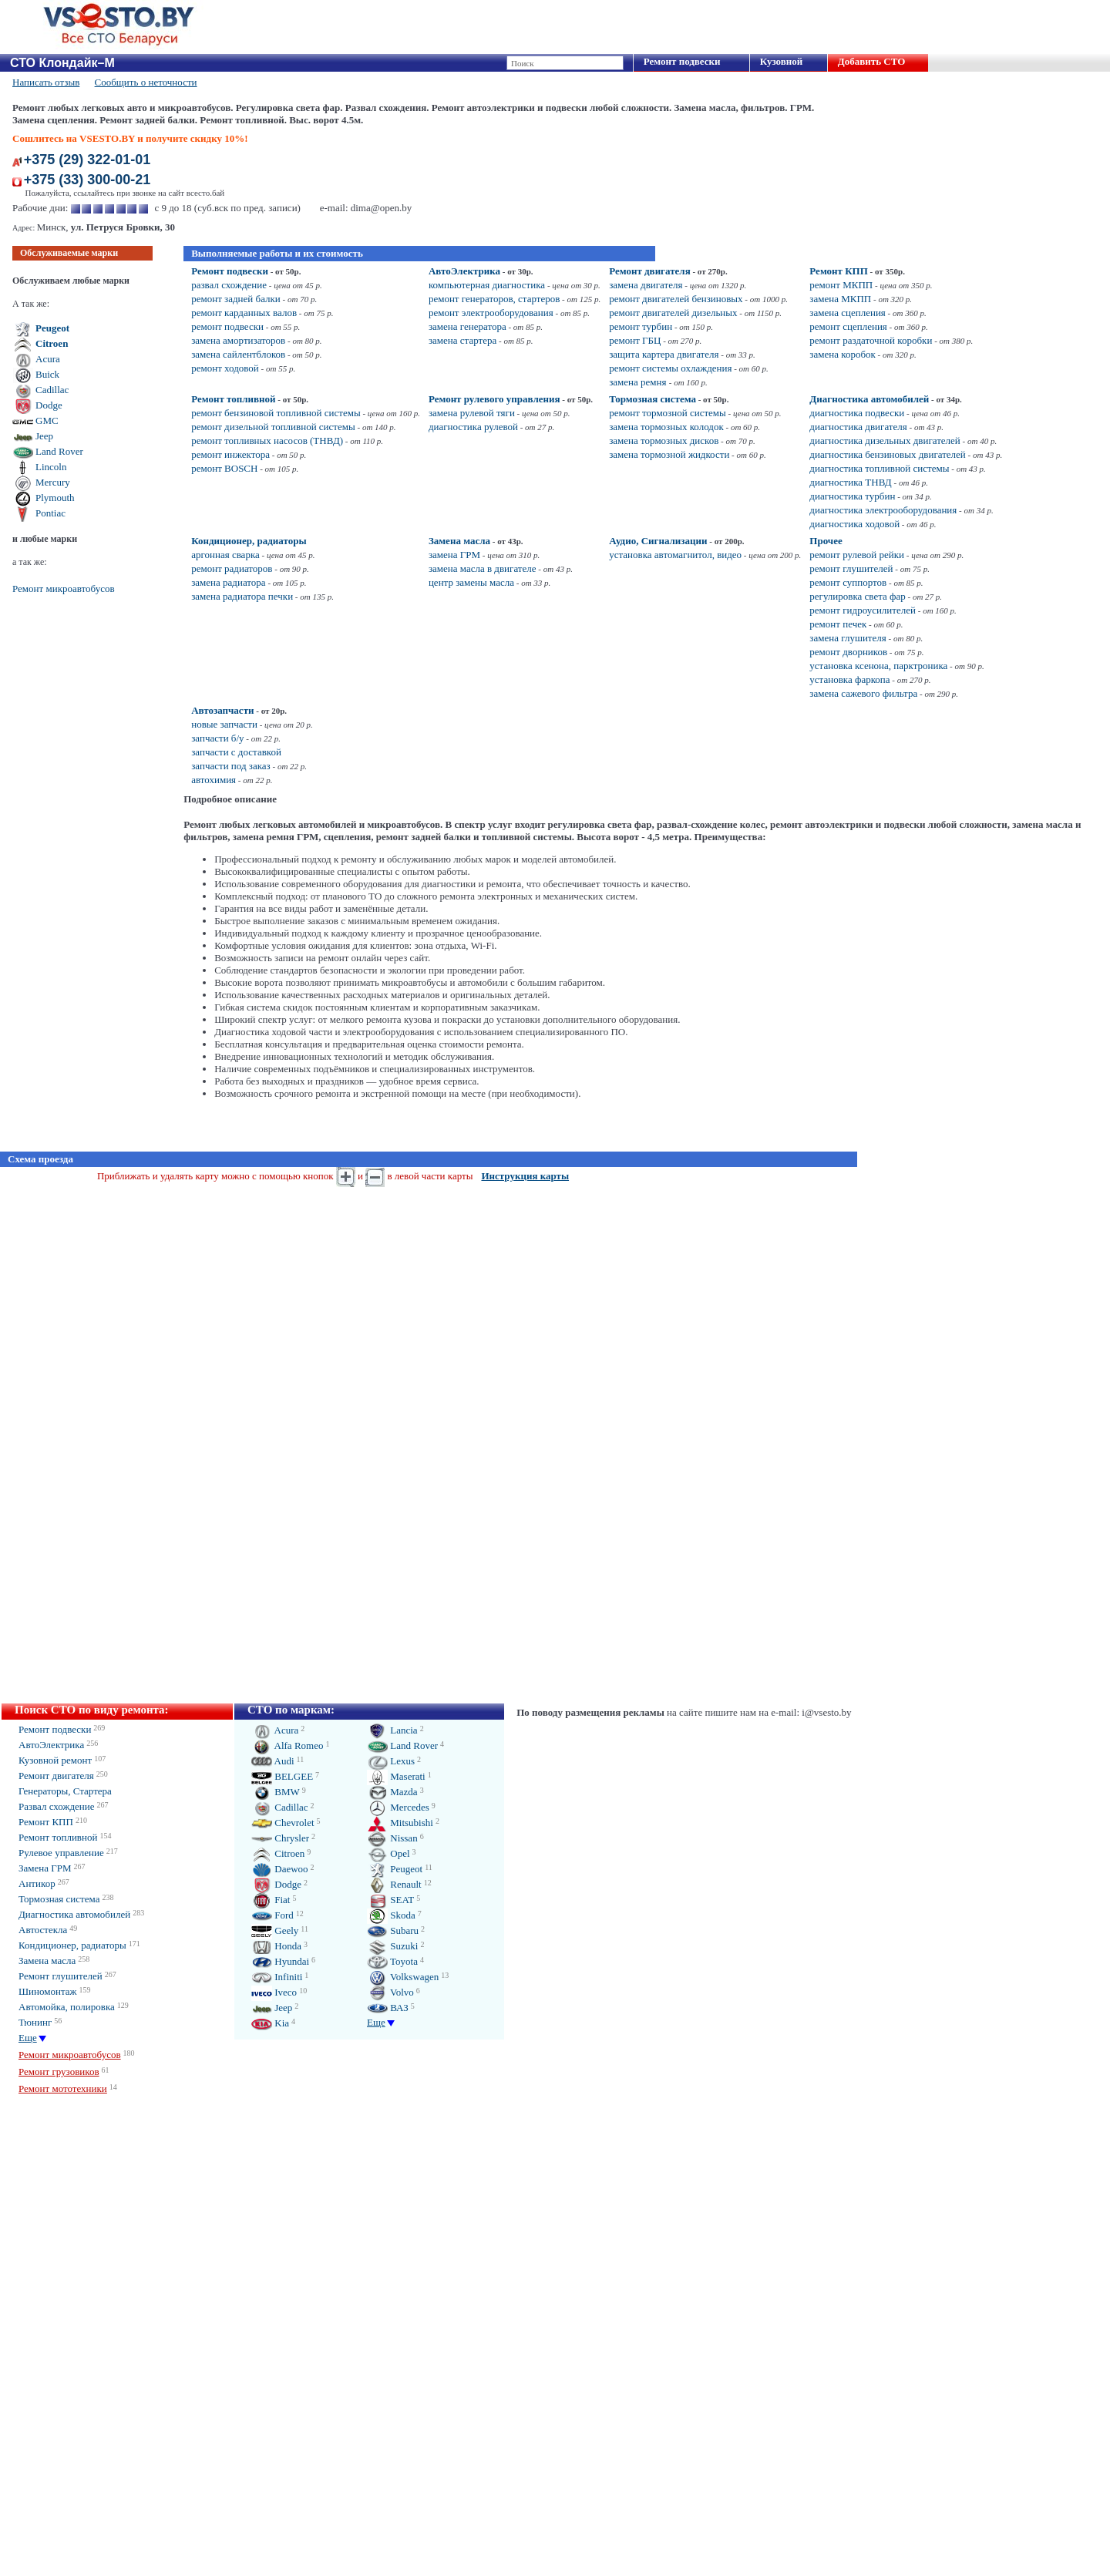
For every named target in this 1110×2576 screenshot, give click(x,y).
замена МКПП (840, 298)
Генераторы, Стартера (65, 1791)
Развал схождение (56, 1806)
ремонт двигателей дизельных (673, 312)
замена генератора (467, 326)
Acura (47, 359)
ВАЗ (388, 2007)
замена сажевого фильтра (863, 693)
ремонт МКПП (841, 285)
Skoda (391, 1915)
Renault (394, 1884)
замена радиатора (228, 582)
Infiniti (276, 1976)
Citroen (51, 343)
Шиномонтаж (47, 1991)
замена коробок (842, 354)
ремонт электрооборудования (491, 312)
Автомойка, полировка (66, 2007)
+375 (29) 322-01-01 (87, 159)
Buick (47, 374)
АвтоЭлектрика (464, 271)
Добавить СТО (871, 61)
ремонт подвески (227, 326)
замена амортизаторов (238, 340)
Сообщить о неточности (146, 82)
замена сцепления (847, 312)
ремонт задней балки (236, 298)
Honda (276, 1946)
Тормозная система (652, 399)
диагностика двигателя (857, 426)
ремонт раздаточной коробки (870, 340)
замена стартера (462, 340)
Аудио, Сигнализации (658, 540)
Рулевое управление (61, 1852)
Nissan (392, 1838)
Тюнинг (35, 2022)
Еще (27, 2037)
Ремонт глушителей (60, 1976)
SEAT (390, 1899)
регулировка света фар (857, 596)
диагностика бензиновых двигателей (887, 454)
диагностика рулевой (473, 426)
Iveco (274, 1992)
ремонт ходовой (225, 368)
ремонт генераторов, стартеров (494, 298)
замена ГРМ (454, 554)
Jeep (44, 436)
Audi (272, 1761)
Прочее (825, 540)
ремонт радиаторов (231, 568)
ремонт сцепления (848, 326)
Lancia (392, 1730)
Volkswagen (403, 1976)
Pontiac (50, 513)
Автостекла (42, 1929)
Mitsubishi (400, 1822)
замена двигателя (645, 285)
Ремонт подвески (682, 61)
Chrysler (280, 1838)
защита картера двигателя (663, 354)
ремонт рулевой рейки (856, 554)
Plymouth (55, 497)
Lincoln (50, 466)
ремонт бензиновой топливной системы (275, 413)
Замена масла (459, 540)
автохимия (213, 779)
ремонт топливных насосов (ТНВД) (267, 440)
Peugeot (52, 328)
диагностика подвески (856, 413)
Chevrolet (282, 1822)
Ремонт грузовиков (58, 2071)
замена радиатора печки (242, 596)
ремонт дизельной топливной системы (273, 426)
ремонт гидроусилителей (862, 610)
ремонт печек (837, 624)
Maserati (396, 1776)
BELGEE (282, 1776)
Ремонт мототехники (62, 2088)
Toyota (392, 1961)
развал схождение (229, 285)
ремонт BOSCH (224, 468)
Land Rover (59, 451)
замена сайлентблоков (238, 354)
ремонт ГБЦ (635, 340)
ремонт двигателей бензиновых (675, 298)
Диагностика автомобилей (869, 399)
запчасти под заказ (231, 766)
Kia (270, 2023)
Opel (388, 1853)
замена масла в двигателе (482, 568)
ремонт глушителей (851, 568)
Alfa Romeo (287, 1745)
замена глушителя (847, 638)
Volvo (390, 1992)
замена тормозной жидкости (669, 454)
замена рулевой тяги (472, 413)
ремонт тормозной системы (667, 413)
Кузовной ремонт (55, 1760)
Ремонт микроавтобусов (63, 588)
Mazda (392, 1791)
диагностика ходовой (854, 524)
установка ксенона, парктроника (878, 665)
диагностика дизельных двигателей (884, 440)
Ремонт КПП (838, 271)
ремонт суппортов (847, 582)
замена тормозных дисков (663, 440)
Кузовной (781, 61)
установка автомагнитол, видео (675, 554)
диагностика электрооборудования (883, 510)
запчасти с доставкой (236, 752)
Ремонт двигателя (650, 271)
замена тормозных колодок (666, 426)
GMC (47, 420)
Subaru (393, 1930)
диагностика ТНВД (850, 482)
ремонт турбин (640, 326)
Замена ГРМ (45, 1868)
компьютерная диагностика (487, 285)
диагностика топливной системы (879, 468)
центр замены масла (471, 582)
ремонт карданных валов (244, 312)
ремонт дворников (848, 651)
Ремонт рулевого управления (494, 399)
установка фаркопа (849, 679)
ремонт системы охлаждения (670, 368)
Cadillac (52, 389)
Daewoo (279, 1869)
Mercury (52, 482)
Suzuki (392, 1946)
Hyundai (280, 1961)
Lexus (391, 1761)
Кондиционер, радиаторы (248, 540)
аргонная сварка (225, 554)
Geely (274, 1930)
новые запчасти (224, 724)
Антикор (37, 1883)
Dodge (48, 405)
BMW (275, 1791)
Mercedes (398, 1807)
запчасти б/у (217, 738)
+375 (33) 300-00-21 (87, 179)
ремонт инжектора (230, 454)
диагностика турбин (852, 496)
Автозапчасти (222, 710)
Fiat (270, 1899)
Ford (272, 1915)
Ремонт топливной (233, 399)
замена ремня (639, 382)
